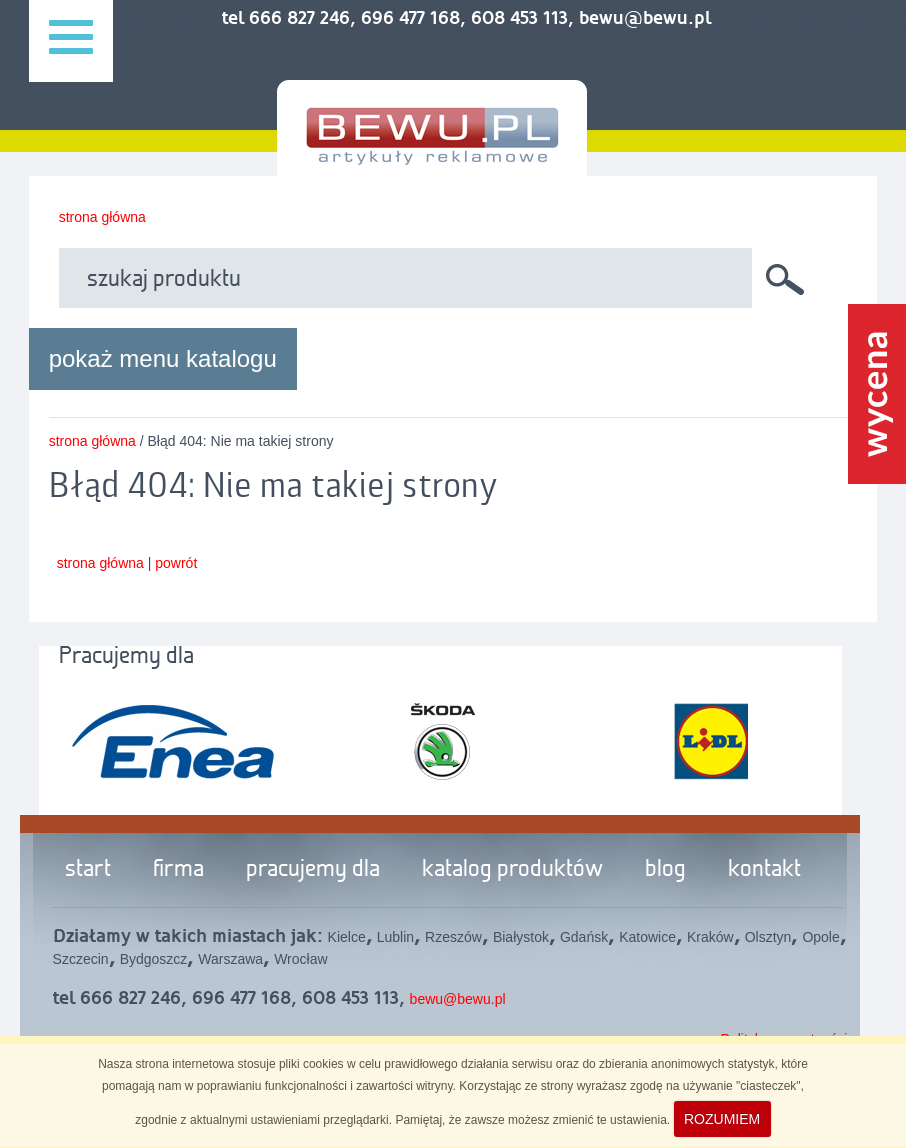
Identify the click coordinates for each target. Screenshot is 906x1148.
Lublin (395, 937)
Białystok (521, 937)
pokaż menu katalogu (163, 358)
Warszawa (230, 959)
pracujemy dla (313, 870)
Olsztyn (768, 937)
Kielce (347, 937)
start (88, 870)
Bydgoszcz (154, 959)
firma (178, 870)
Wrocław (300, 959)
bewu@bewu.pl (458, 999)
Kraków (710, 937)
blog (665, 870)
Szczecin (81, 959)
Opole (820, 937)
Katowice (647, 937)
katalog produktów (512, 870)
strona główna (102, 217)
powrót (176, 563)
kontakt (764, 870)
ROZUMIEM (722, 1119)
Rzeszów (453, 937)
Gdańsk (584, 937)
